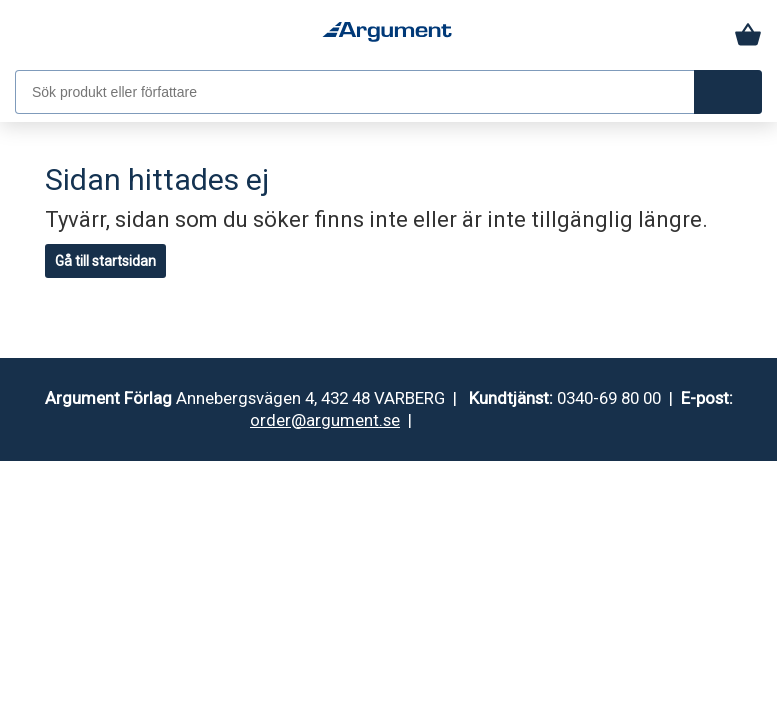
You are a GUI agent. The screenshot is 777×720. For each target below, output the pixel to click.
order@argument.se (325, 420)
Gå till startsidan (105, 261)
